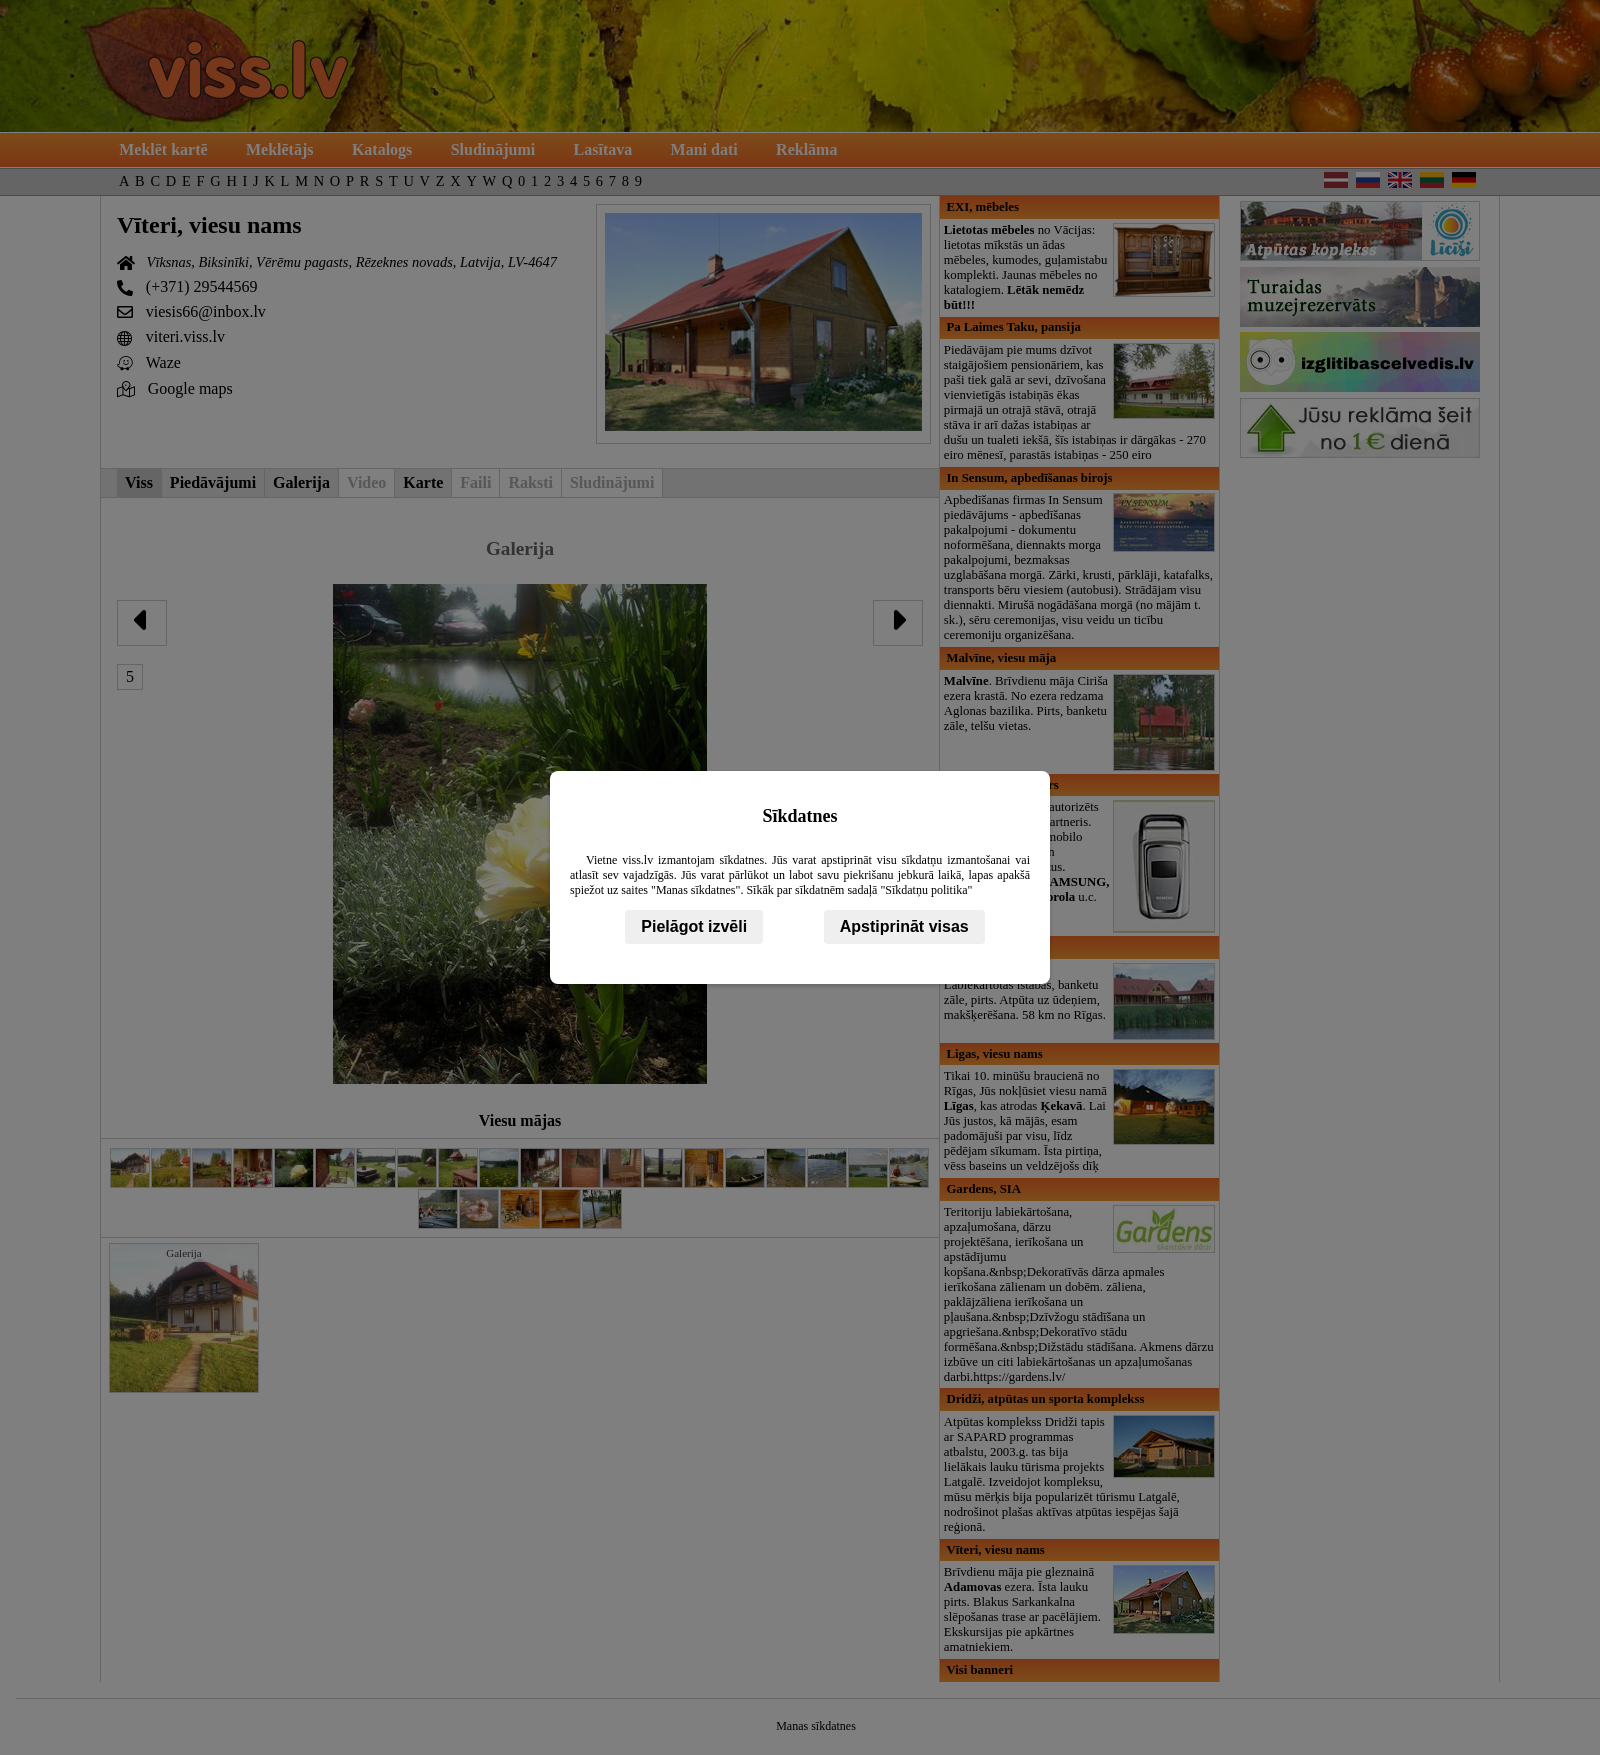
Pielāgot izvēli (694, 926)
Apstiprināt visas (904, 926)
